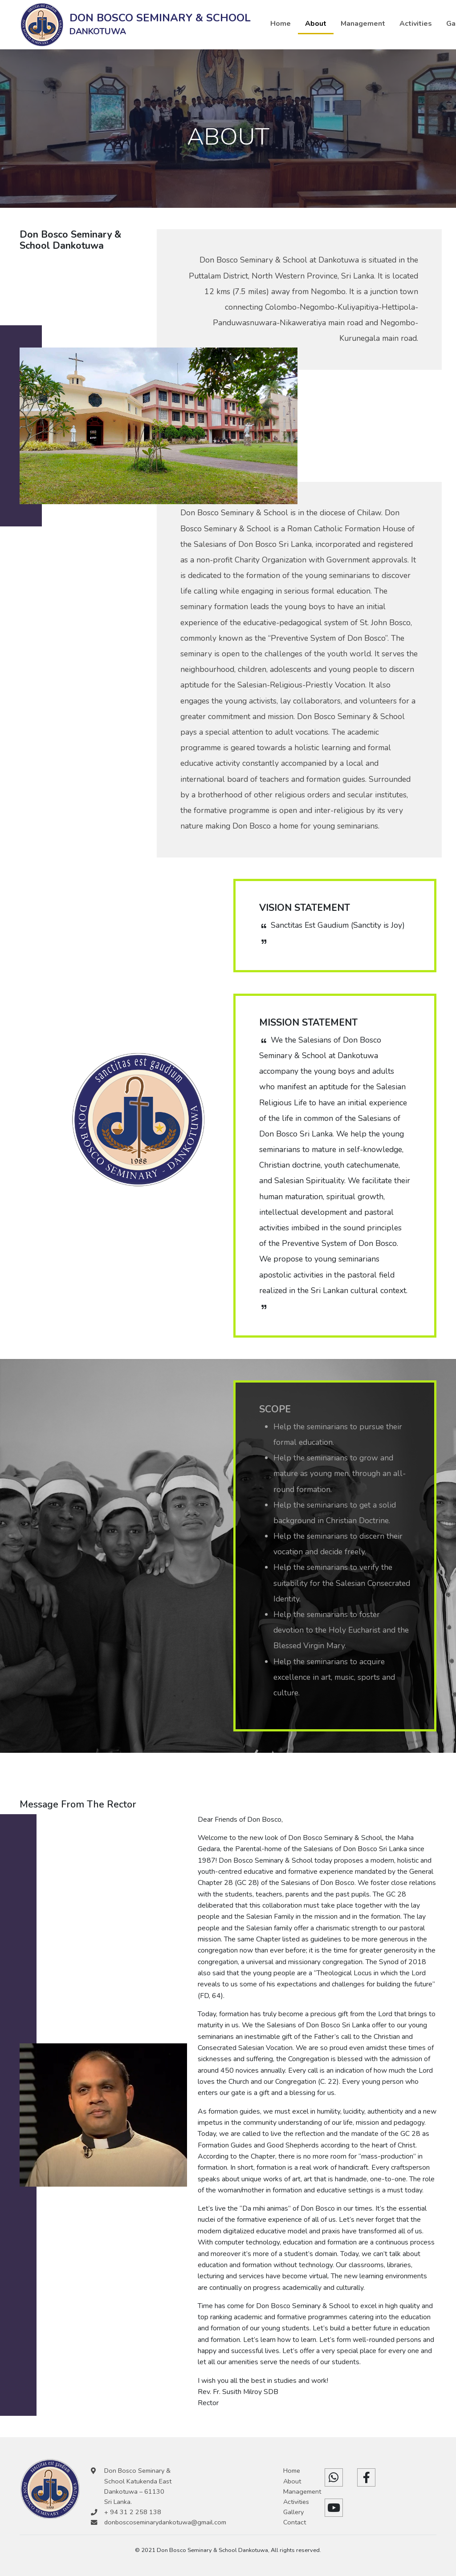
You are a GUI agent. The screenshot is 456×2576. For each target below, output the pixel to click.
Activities (415, 23)
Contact (294, 2522)
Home (280, 23)
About (315, 23)
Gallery (293, 2511)
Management (363, 23)
